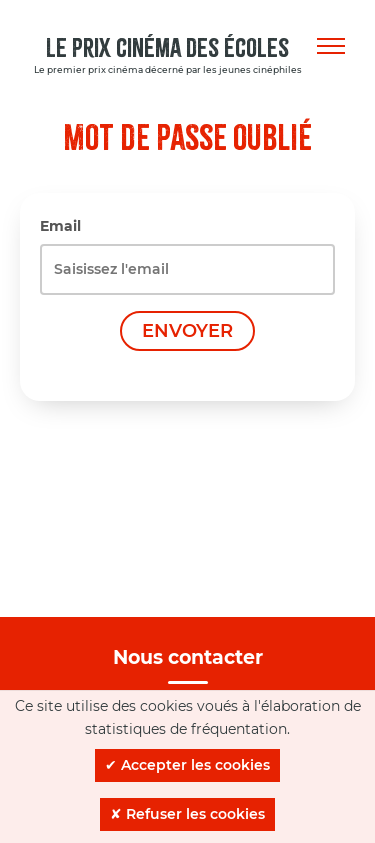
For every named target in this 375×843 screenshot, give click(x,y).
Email (60, 226)
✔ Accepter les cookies (187, 765)
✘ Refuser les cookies (187, 814)
